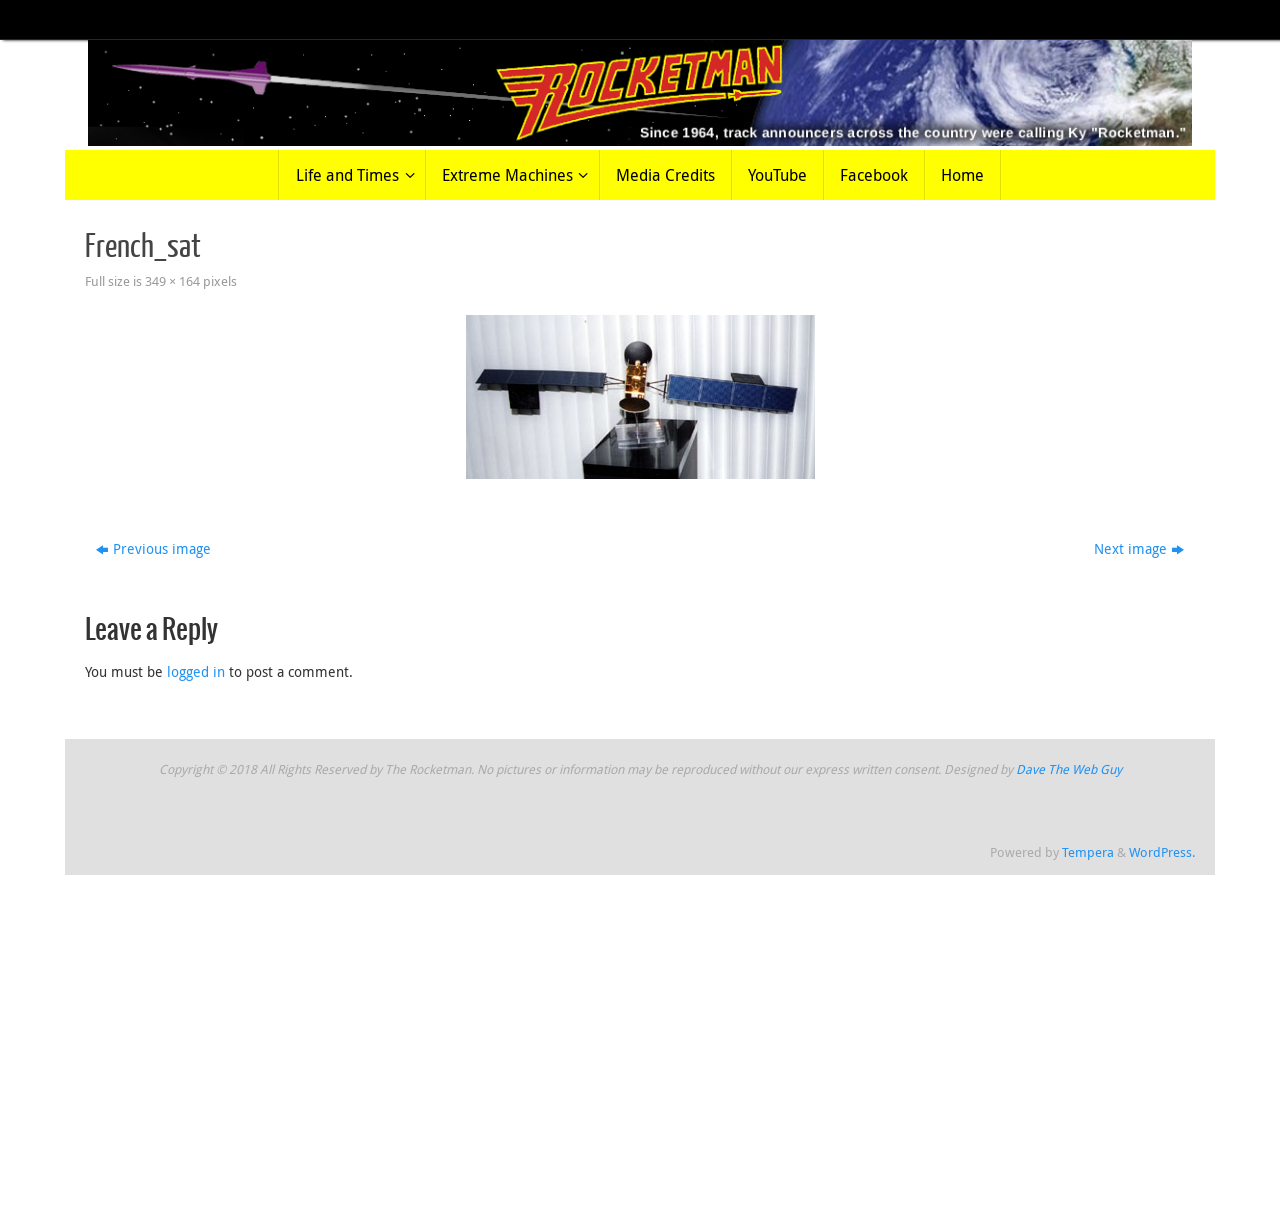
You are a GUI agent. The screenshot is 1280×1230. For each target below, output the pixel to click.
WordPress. (1162, 852)
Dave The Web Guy (1069, 769)
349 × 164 (172, 281)
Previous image (153, 548)
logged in (196, 671)
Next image (1139, 548)
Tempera (1088, 852)
